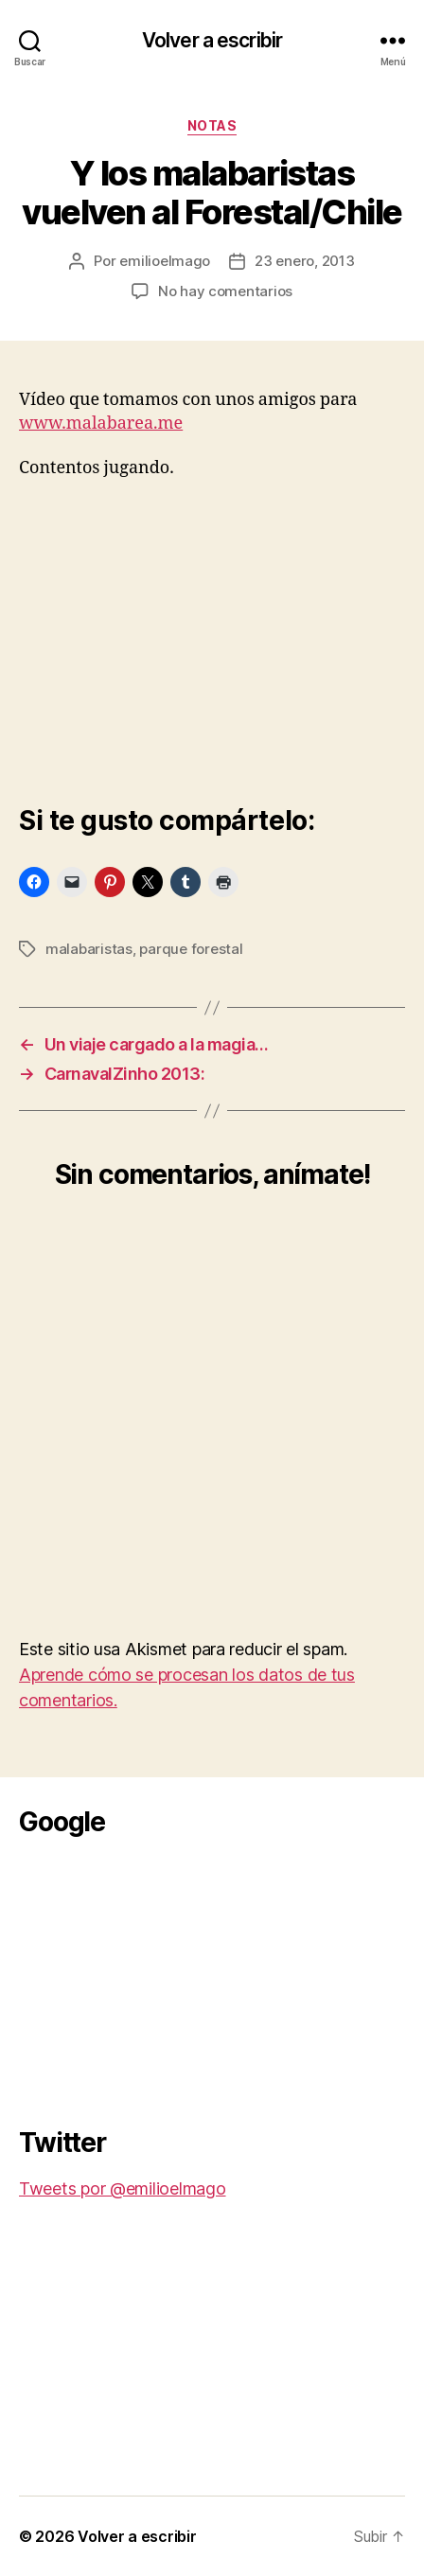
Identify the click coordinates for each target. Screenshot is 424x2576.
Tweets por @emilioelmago (122, 2188)
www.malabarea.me (101, 423)
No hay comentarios (225, 291)
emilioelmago (164, 261)
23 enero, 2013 (304, 261)
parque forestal (190, 949)
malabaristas (88, 949)
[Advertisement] (161, 1976)
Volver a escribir (212, 40)
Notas (212, 125)
